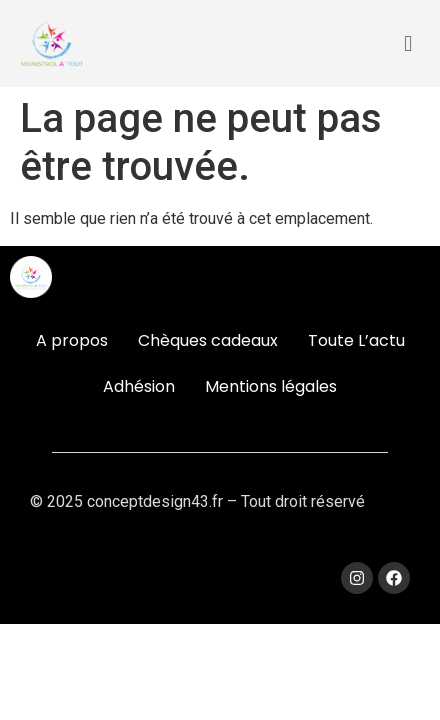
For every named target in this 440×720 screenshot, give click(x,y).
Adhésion (139, 386)
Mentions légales (271, 386)
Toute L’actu (356, 340)
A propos (72, 340)
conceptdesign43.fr (155, 501)
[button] (408, 43)
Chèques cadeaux (208, 340)
